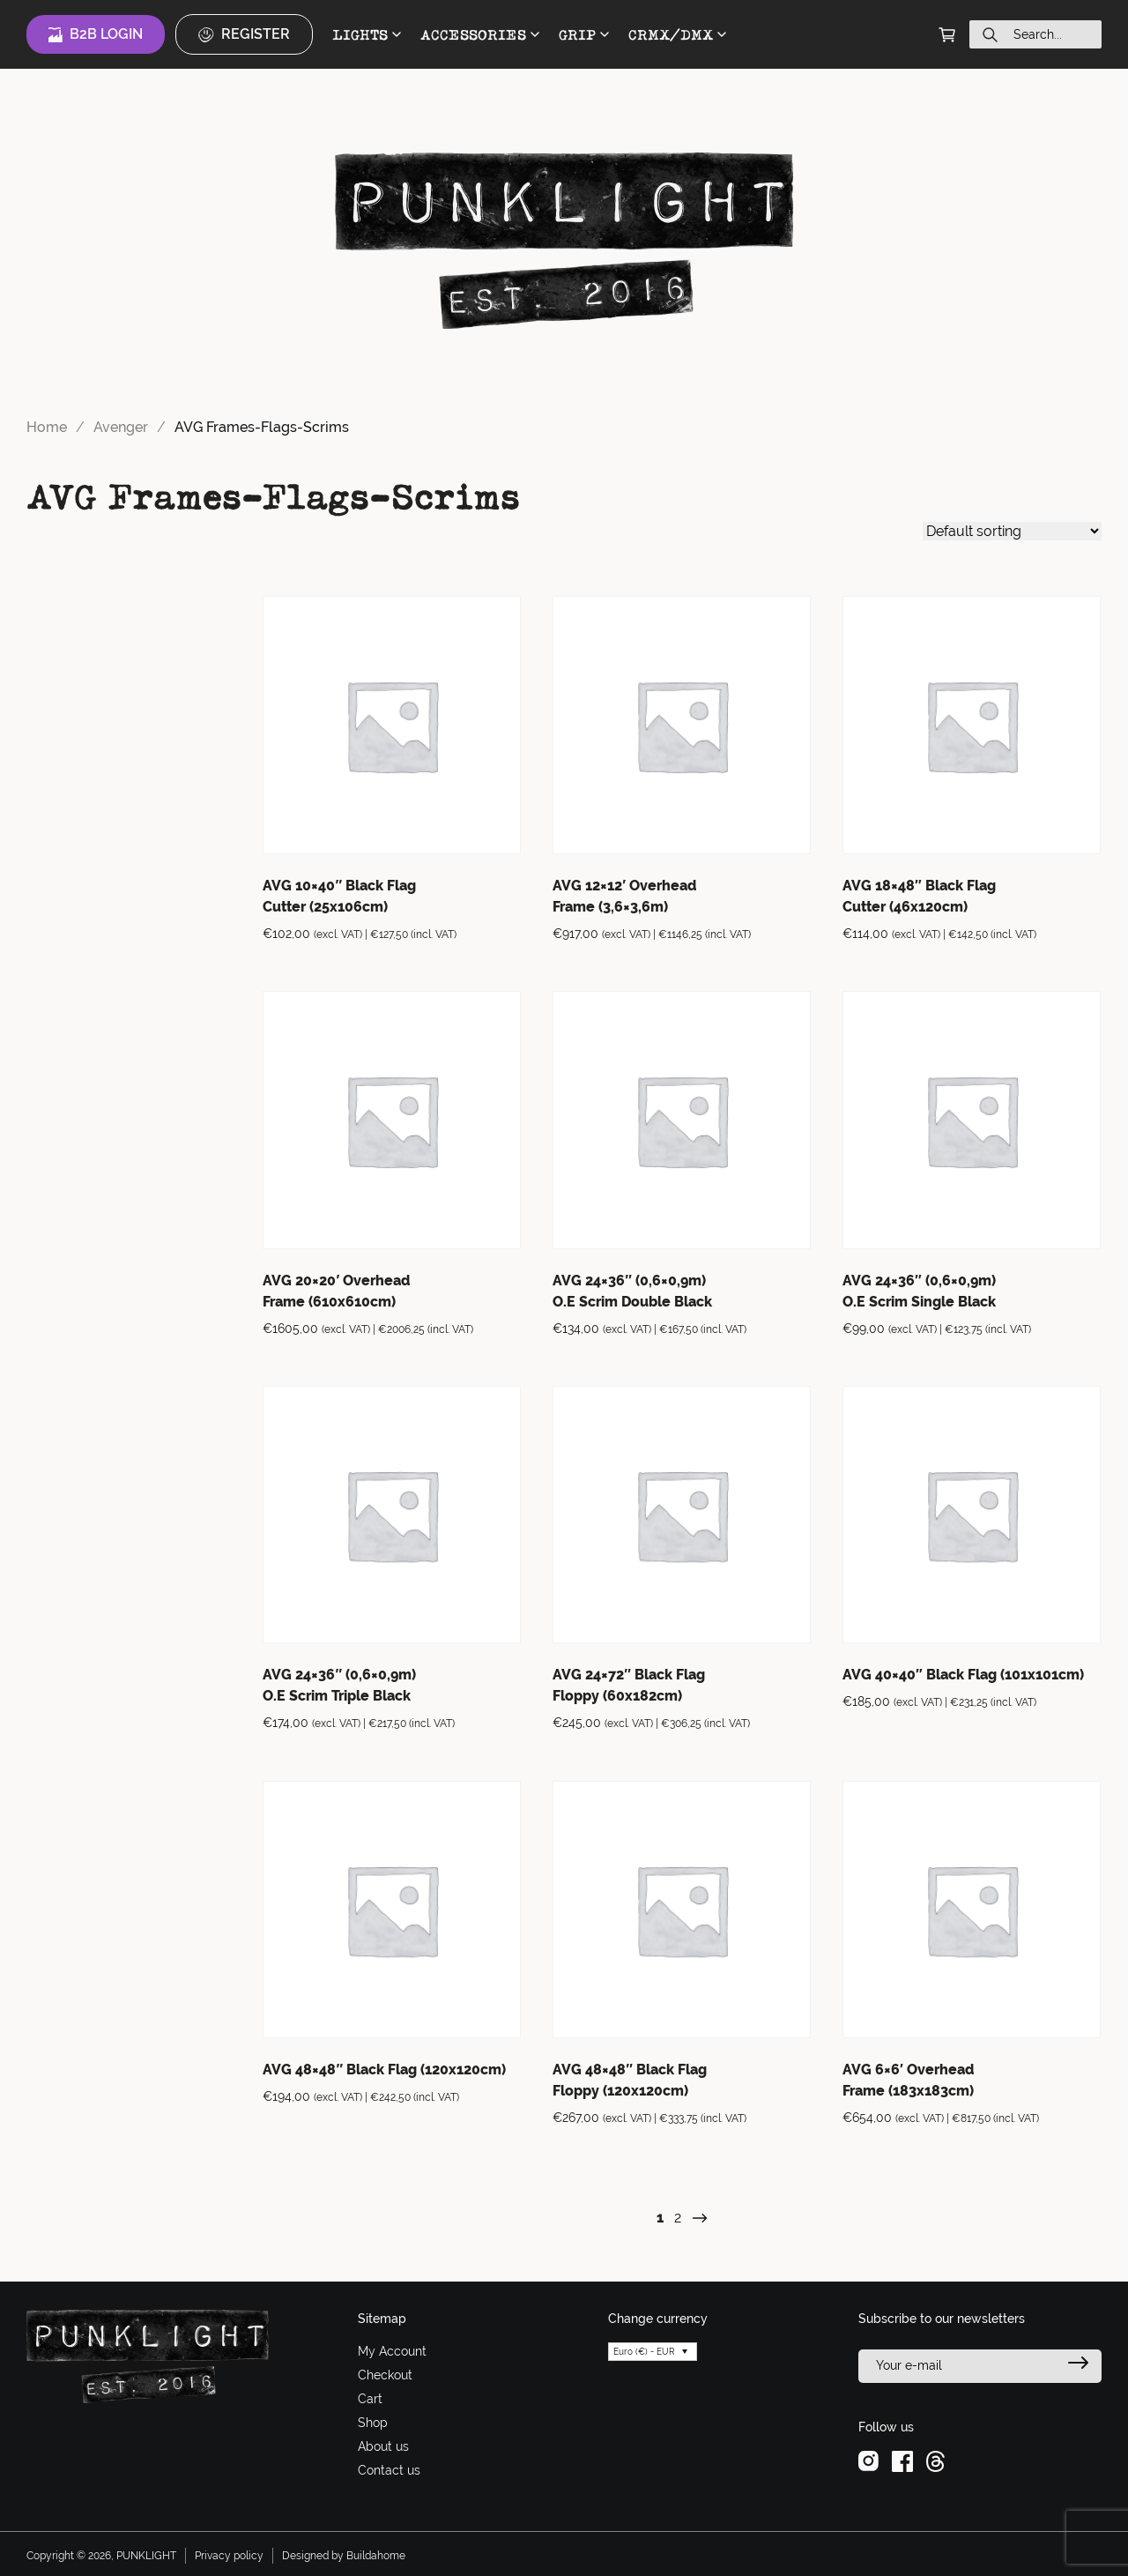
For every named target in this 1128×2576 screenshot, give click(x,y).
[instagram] (868, 2460)
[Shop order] (1012, 531)
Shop (373, 2423)
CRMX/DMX (677, 34)
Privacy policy (229, 2556)
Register (244, 34)
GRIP (584, 34)
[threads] (935, 2460)
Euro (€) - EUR (644, 2351)
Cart (370, 2399)
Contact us (389, 2470)
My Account (392, 2351)
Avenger (120, 427)
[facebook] (902, 2460)
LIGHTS (366, 34)
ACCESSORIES (479, 34)
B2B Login (95, 34)
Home (46, 427)
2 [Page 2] (677, 2217)
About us (383, 2446)
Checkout (385, 2375)
